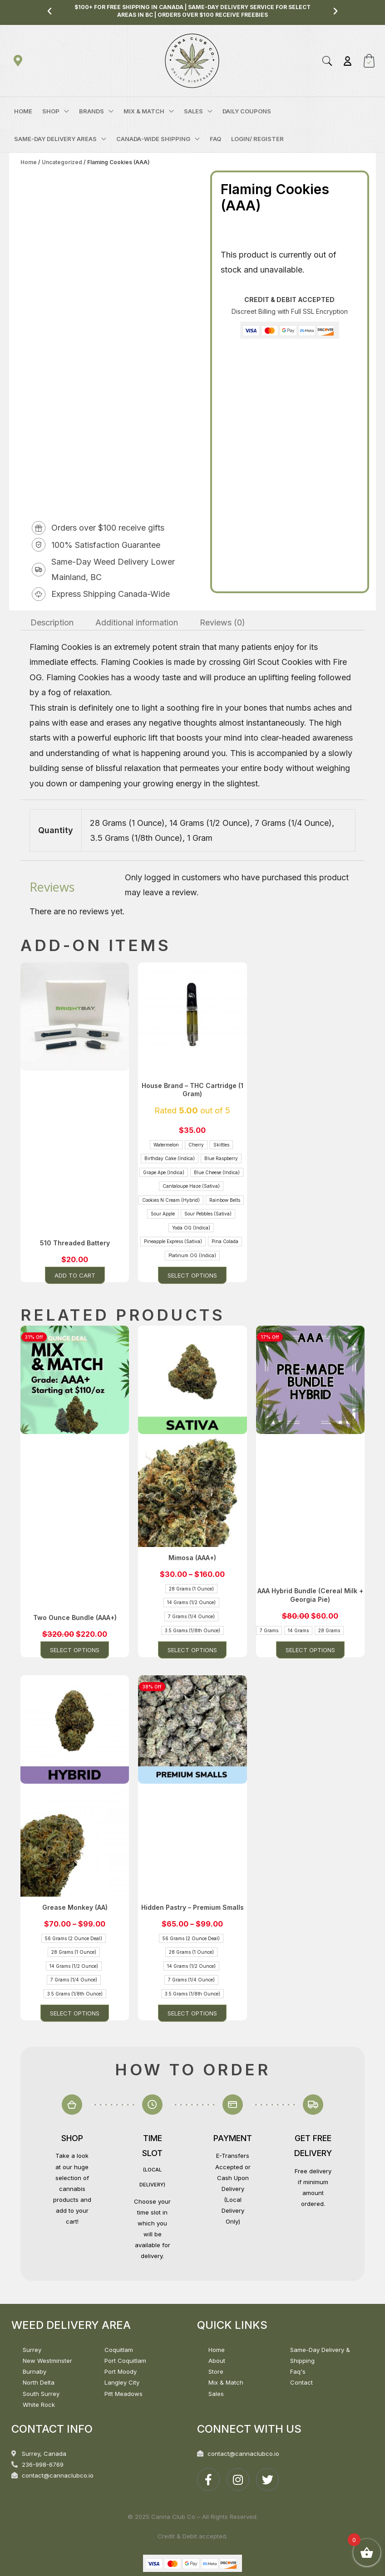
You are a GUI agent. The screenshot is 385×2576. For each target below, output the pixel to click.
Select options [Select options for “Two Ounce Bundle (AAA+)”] (74, 1650)
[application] (64, 111)
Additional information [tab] (136, 622)
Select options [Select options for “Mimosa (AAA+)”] (192, 1650)
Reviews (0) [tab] (222, 622)
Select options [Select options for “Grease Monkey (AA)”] (74, 2013)
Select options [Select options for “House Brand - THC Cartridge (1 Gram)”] (192, 1275)
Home (28, 162)
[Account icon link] (347, 61)
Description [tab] (52, 622)
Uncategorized (62, 162)
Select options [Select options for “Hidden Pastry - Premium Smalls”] (192, 2013)
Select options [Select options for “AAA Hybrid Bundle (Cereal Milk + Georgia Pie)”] (310, 1650)
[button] (49, 11)
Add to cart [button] (74, 1275)
